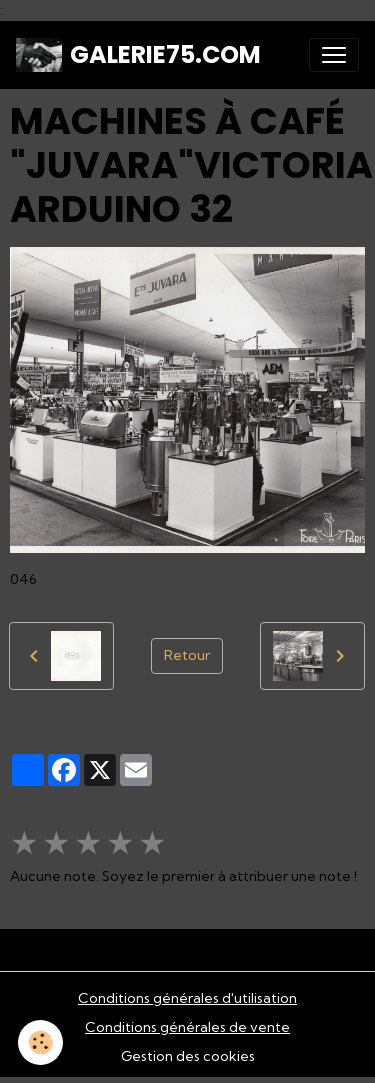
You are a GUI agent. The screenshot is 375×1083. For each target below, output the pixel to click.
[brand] (138, 55)
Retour (187, 655)
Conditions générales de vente (187, 1027)
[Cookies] (40, 1042)
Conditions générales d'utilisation (187, 998)
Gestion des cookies (188, 1056)
